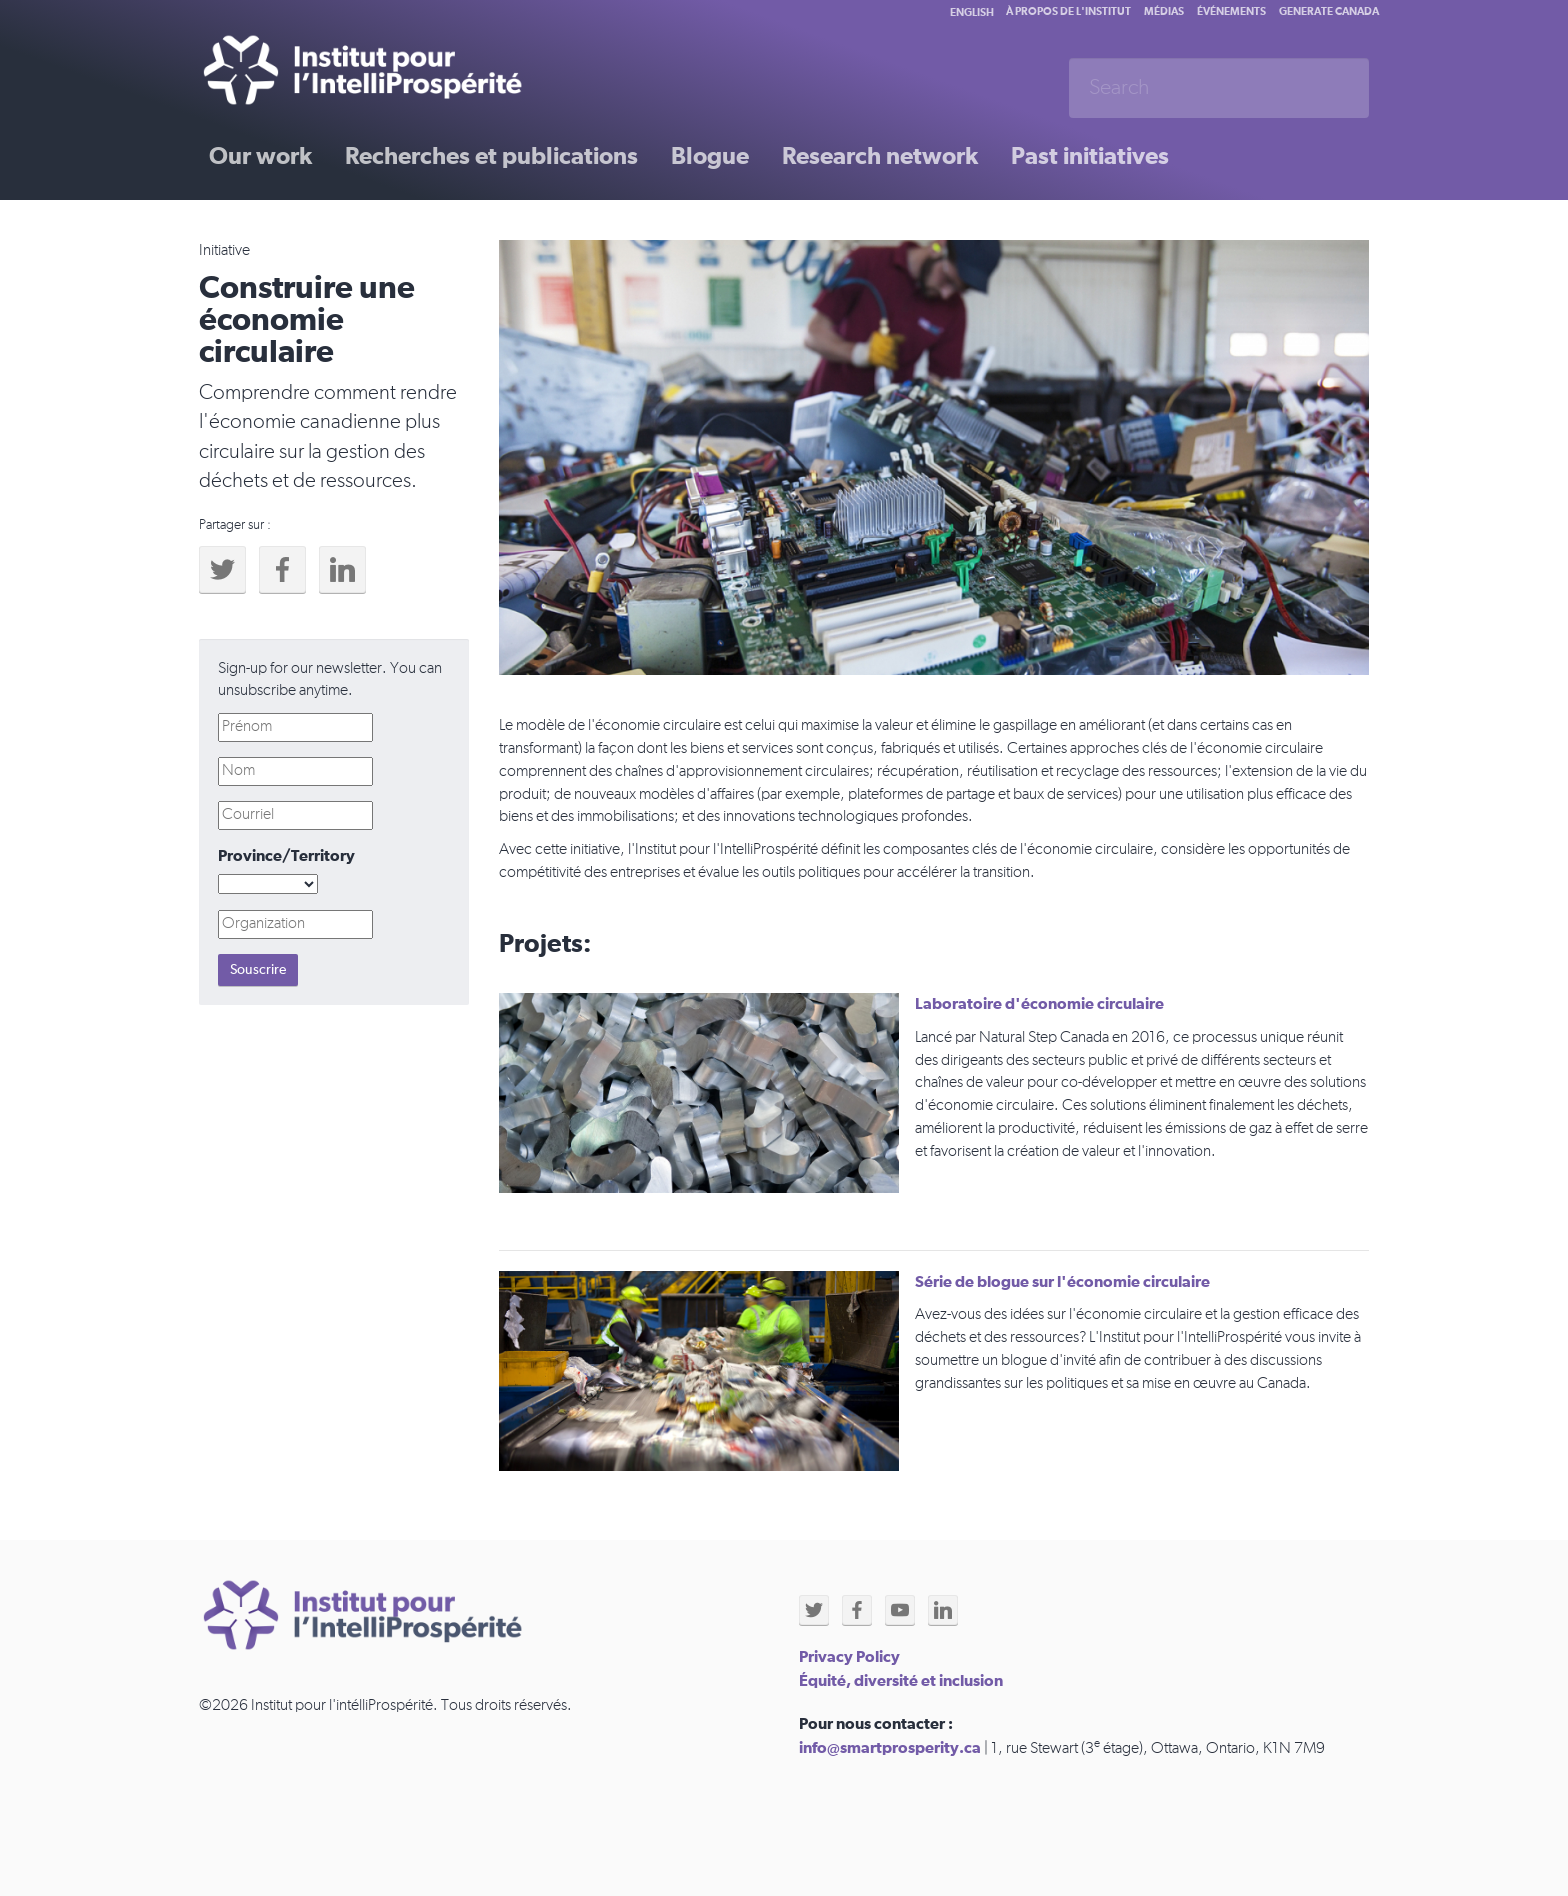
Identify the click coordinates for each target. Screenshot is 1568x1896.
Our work (260, 157)
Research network (880, 157)
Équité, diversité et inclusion (901, 1681)
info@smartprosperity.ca (890, 1748)
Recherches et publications (491, 157)
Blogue (710, 157)
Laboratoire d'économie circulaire (1039, 1004)
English (972, 12)
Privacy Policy (849, 1657)
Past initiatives (1090, 157)
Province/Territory (286, 856)
